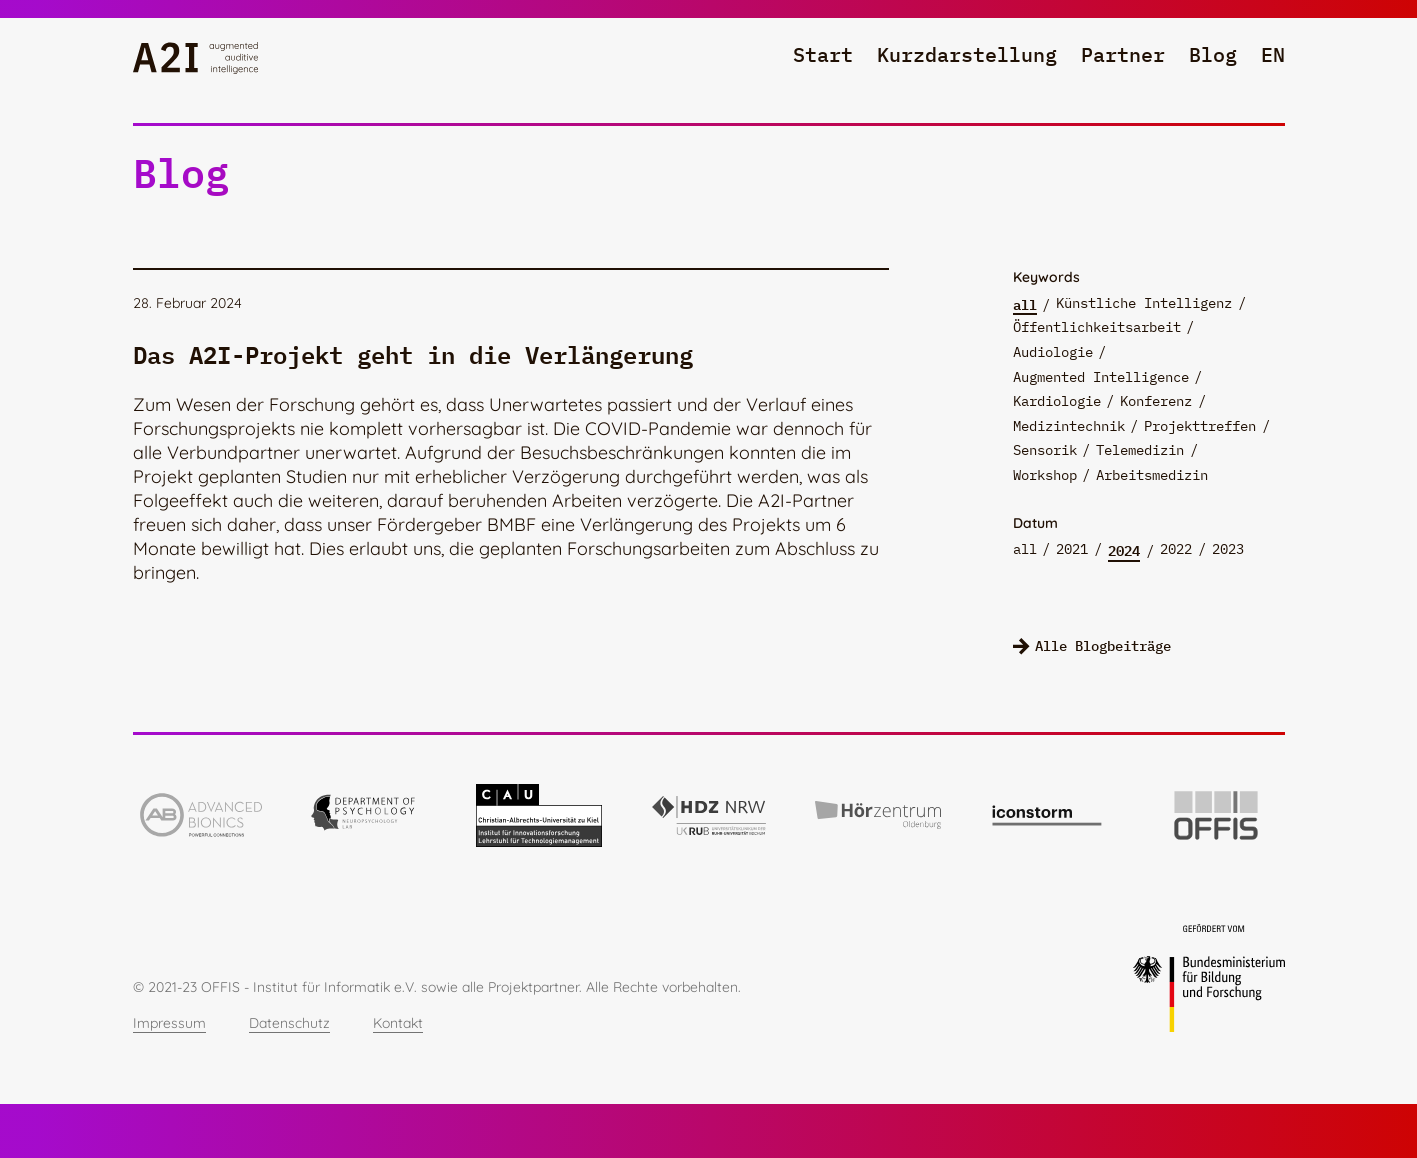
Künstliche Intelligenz (1144, 303)
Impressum (169, 1023)
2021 (1072, 549)
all (1025, 304)
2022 (1176, 549)
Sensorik (1045, 450)
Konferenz (1156, 401)
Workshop (1045, 475)
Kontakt (398, 1023)
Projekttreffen (1200, 426)
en (1273, 54)
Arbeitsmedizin (1152, 475)
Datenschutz (289, 1023)
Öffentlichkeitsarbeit (1097, 327)
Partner (1123, 54)
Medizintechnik (1069, 426)
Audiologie (1053, 352)
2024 (1124, 550)
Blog (1213, 54)
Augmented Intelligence (1101, 377)
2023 (1228, 549)
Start (823, 54)
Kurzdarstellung (967, 54)
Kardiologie (1057, 401)
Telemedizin (1140, 450)
